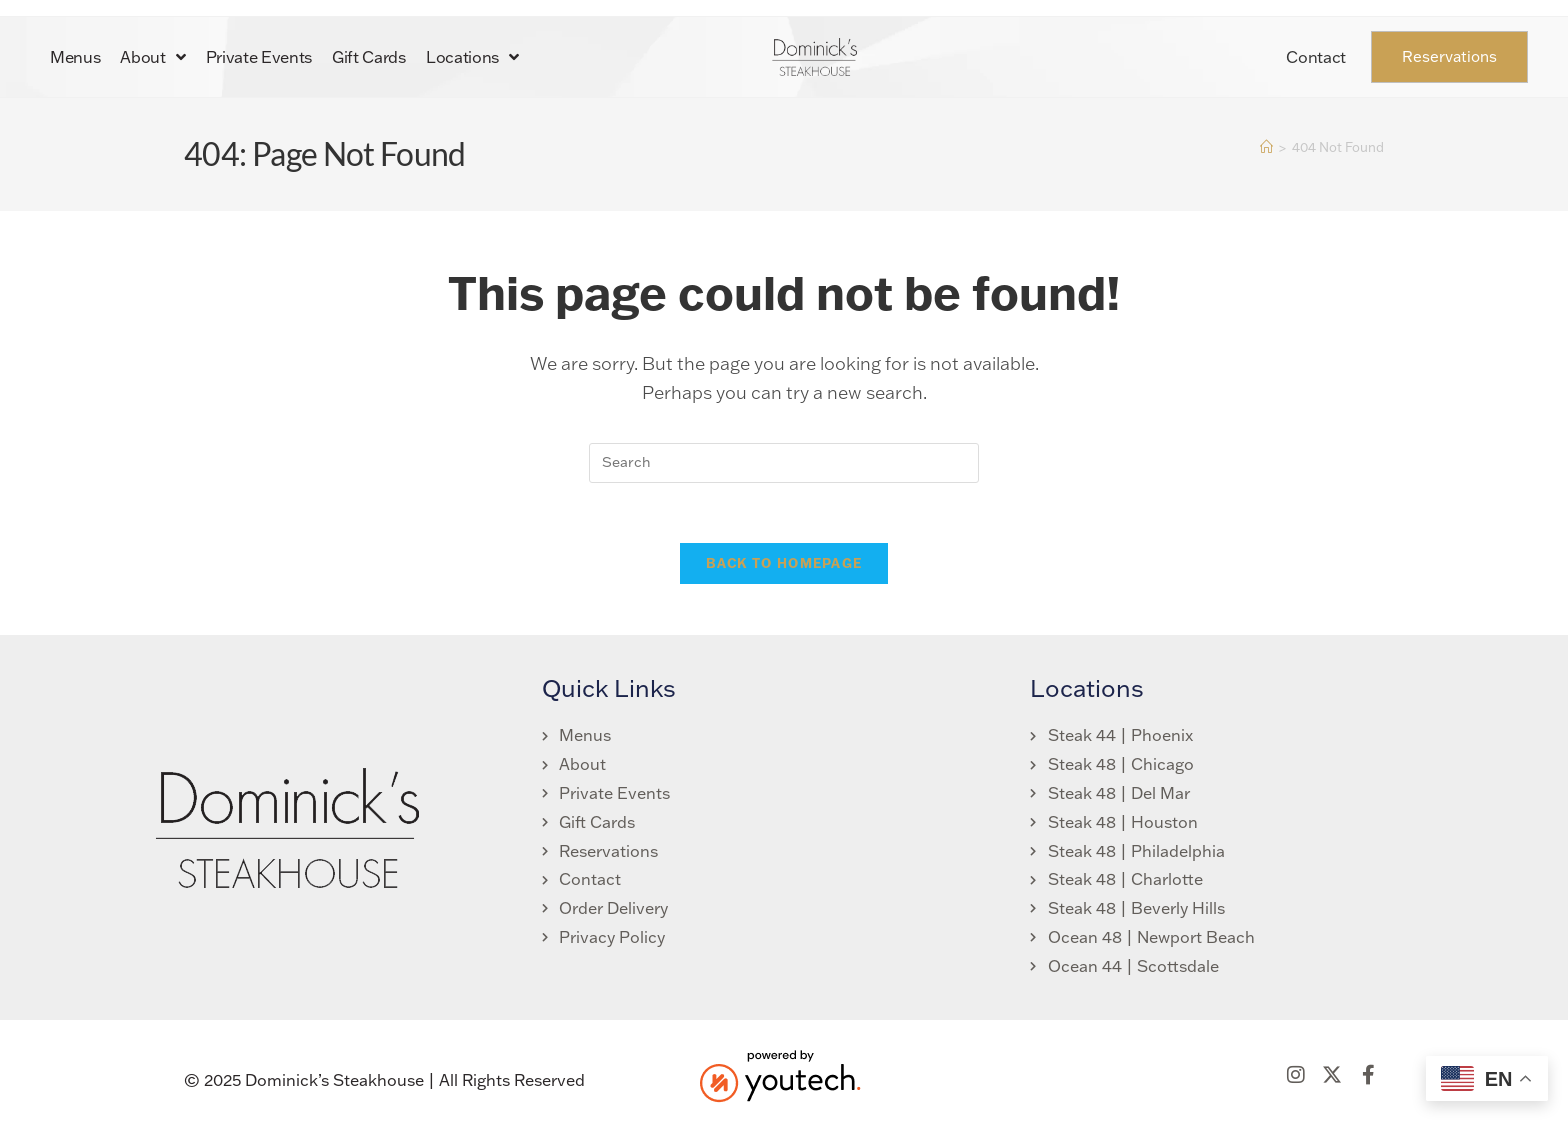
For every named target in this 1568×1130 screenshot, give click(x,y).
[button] (1296, 1076)
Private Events (259, 57)
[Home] (1266, 147)
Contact (1316, 57)
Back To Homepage (784, 564)
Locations (472, 57)
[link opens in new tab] (606, 823)
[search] (784, 463)
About (152, 57)
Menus (75, 57)
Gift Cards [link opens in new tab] (369, 57)
